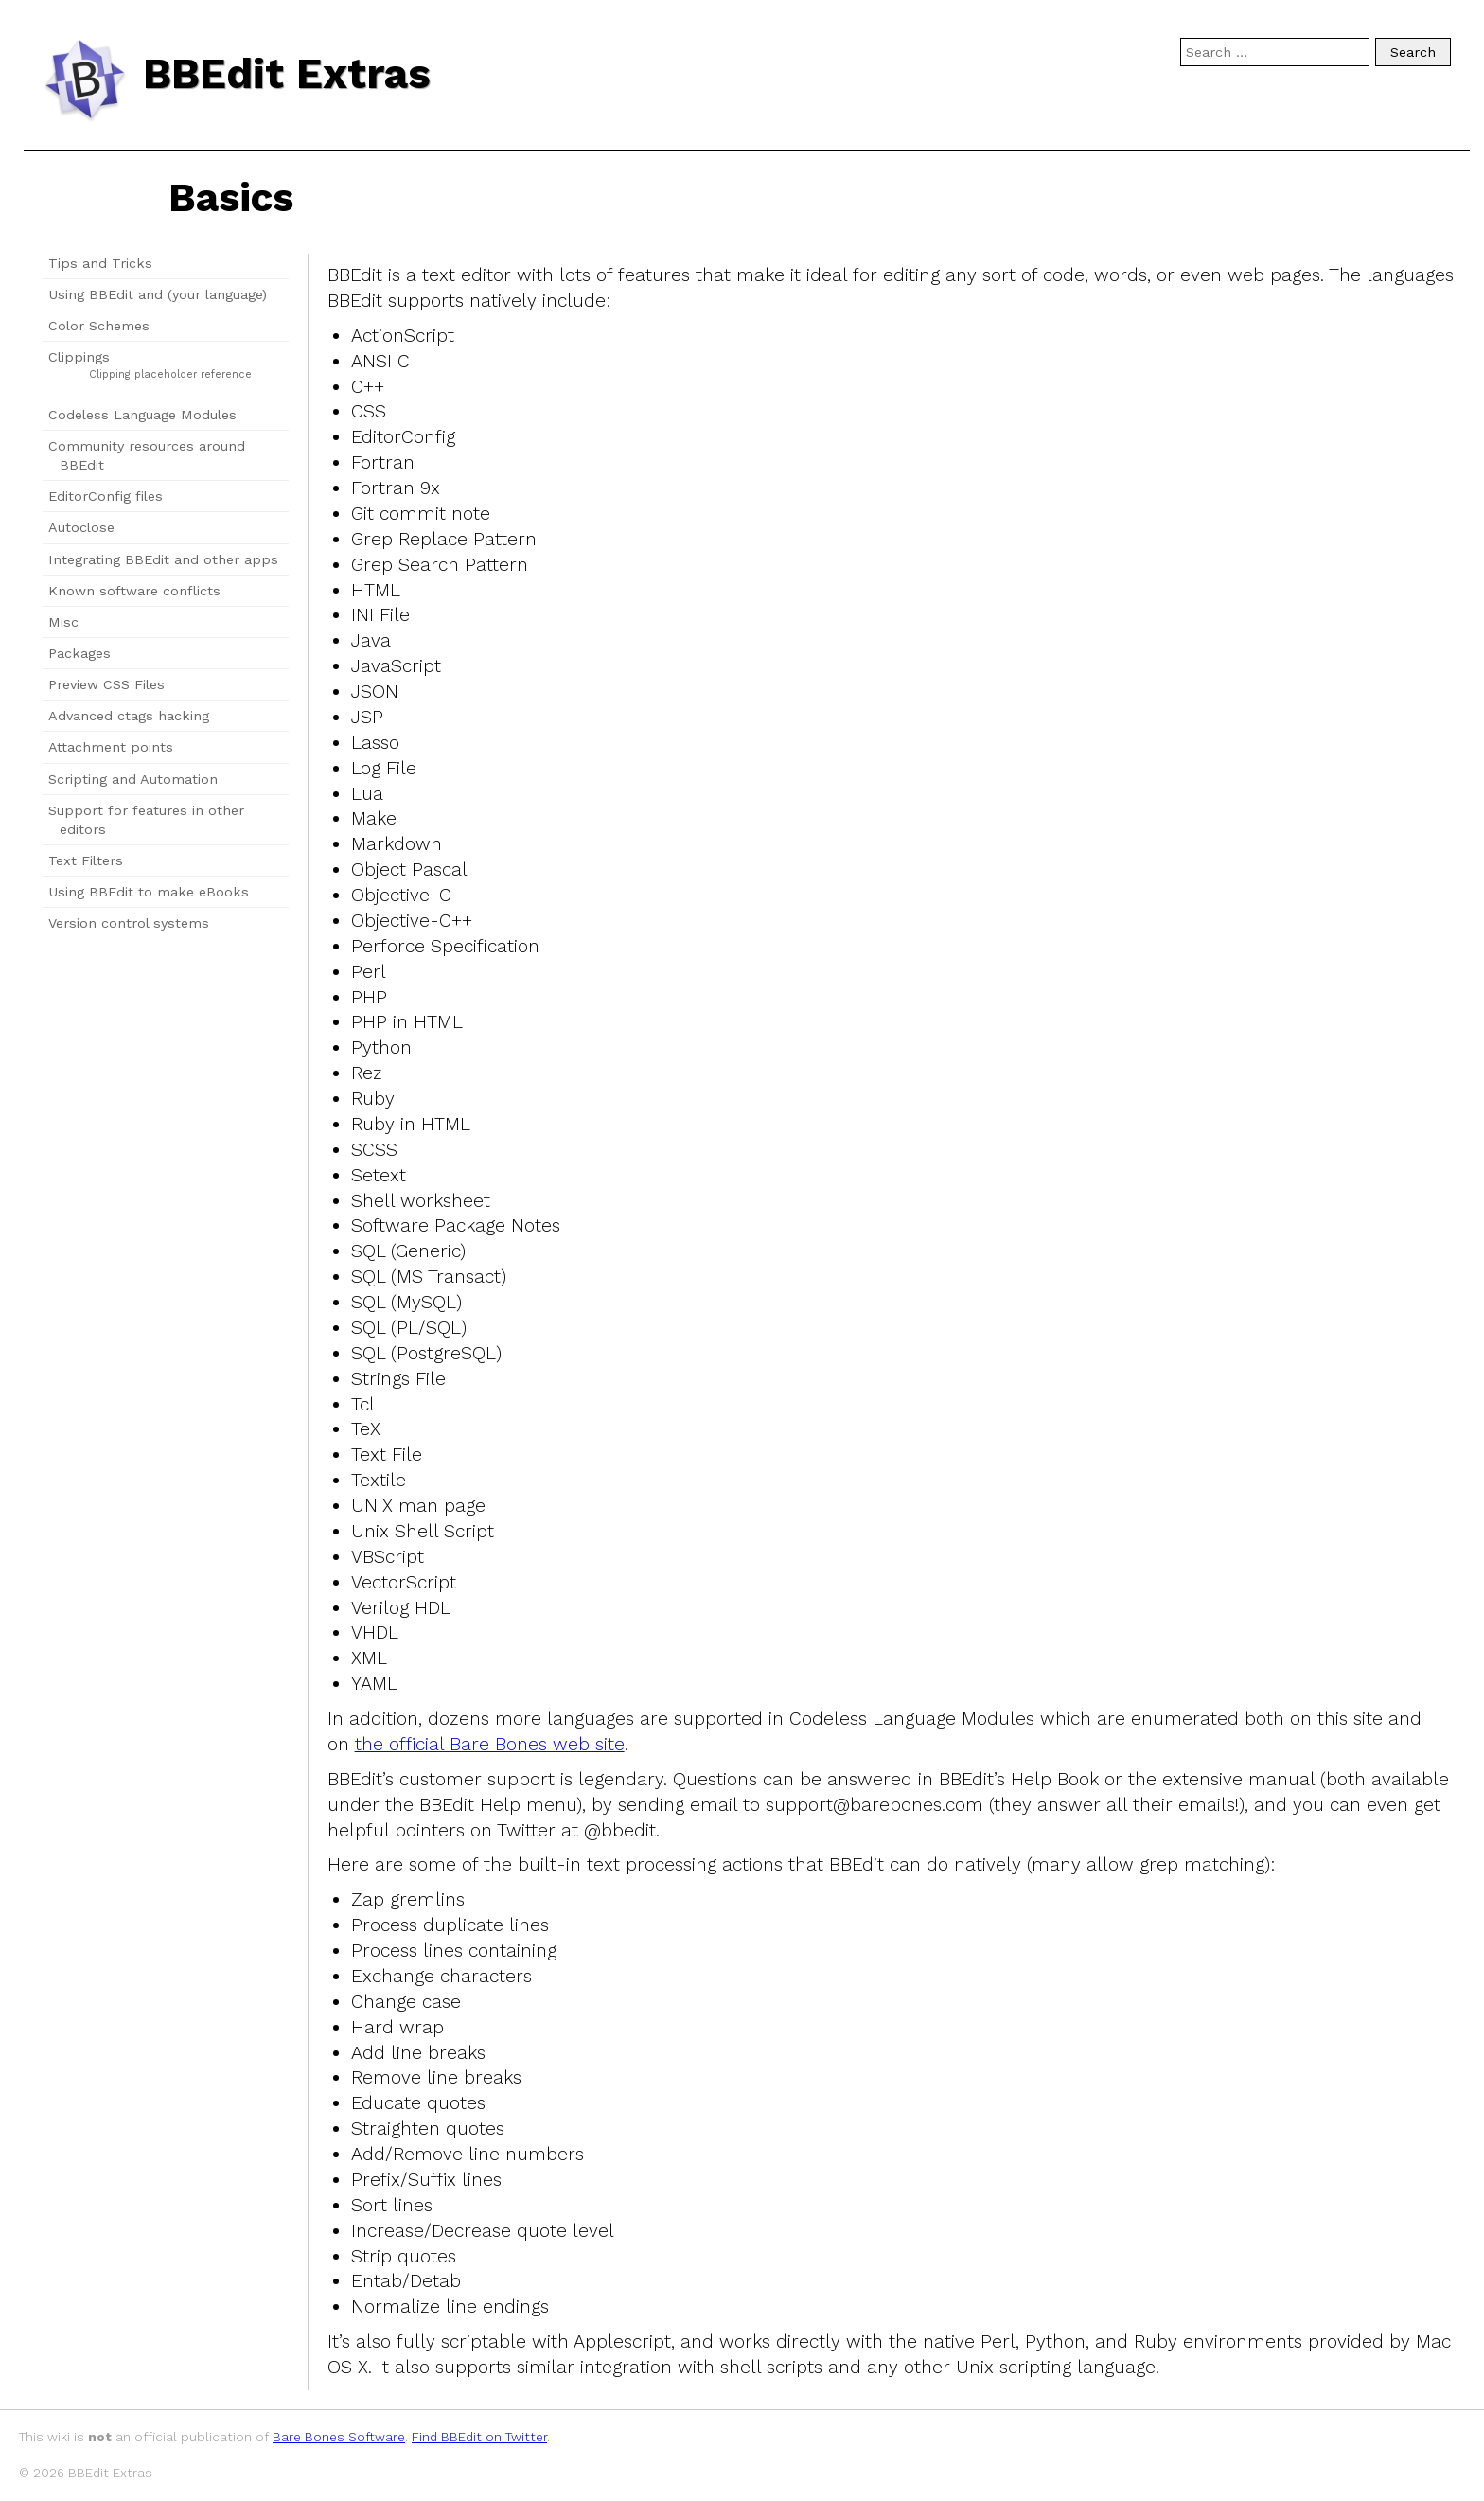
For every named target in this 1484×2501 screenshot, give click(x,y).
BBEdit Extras (287, 73)
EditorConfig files (105, 496)
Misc (63, 622)
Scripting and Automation (133, 779)
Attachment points (110, 746)
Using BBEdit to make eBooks (148, 891)
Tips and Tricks (100, 263)
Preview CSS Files (106, 684)
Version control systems (128, 923)
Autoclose (81, 527)
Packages (79, 653)
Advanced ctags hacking (128, 715)
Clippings (79, 356)
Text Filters (85, 860)
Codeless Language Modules (142, 414)
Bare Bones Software (339, 2437)
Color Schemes (99, 325)
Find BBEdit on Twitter (479, 2437)
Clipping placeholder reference (170, 374)
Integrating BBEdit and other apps (163, 559)
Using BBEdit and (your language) (157, 294)
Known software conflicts (134, 590)
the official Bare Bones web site (490, 1744)
